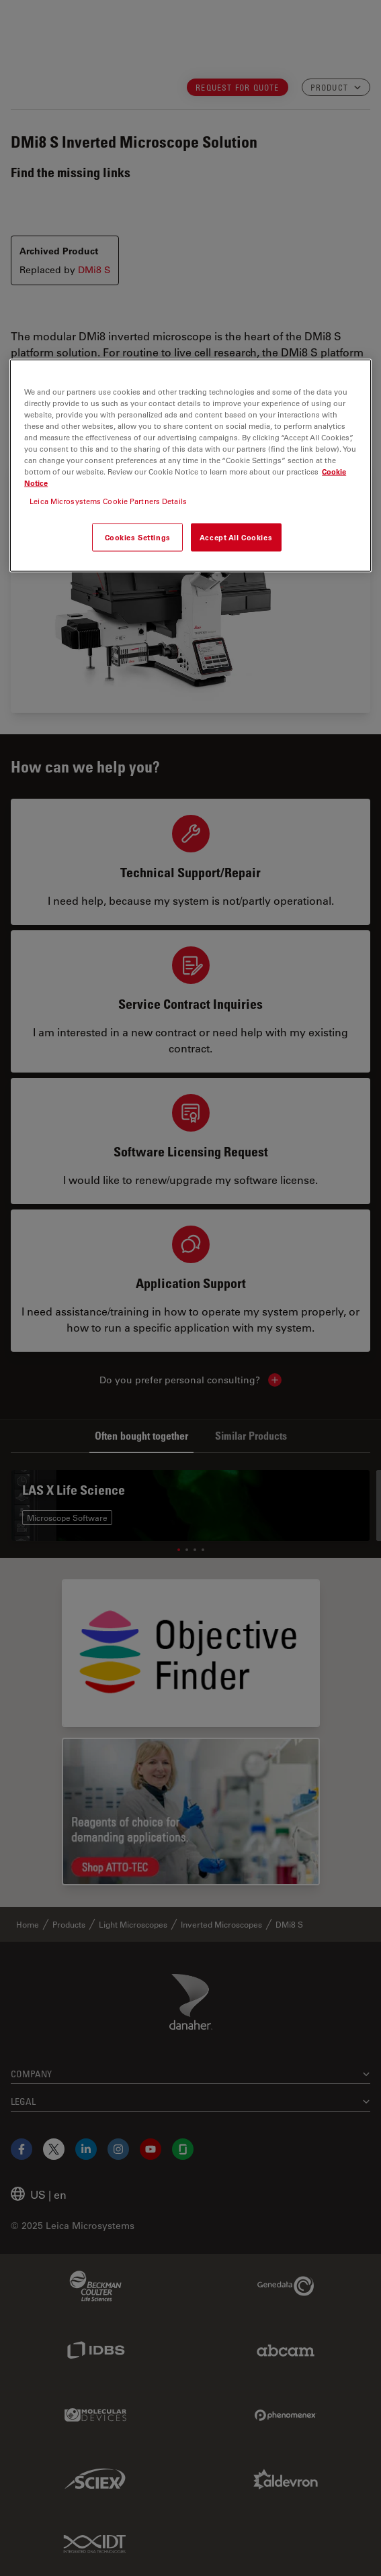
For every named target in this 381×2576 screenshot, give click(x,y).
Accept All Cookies (236, 537)
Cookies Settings (138, 537)
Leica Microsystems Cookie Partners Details (108, 501)
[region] (190, 465)
